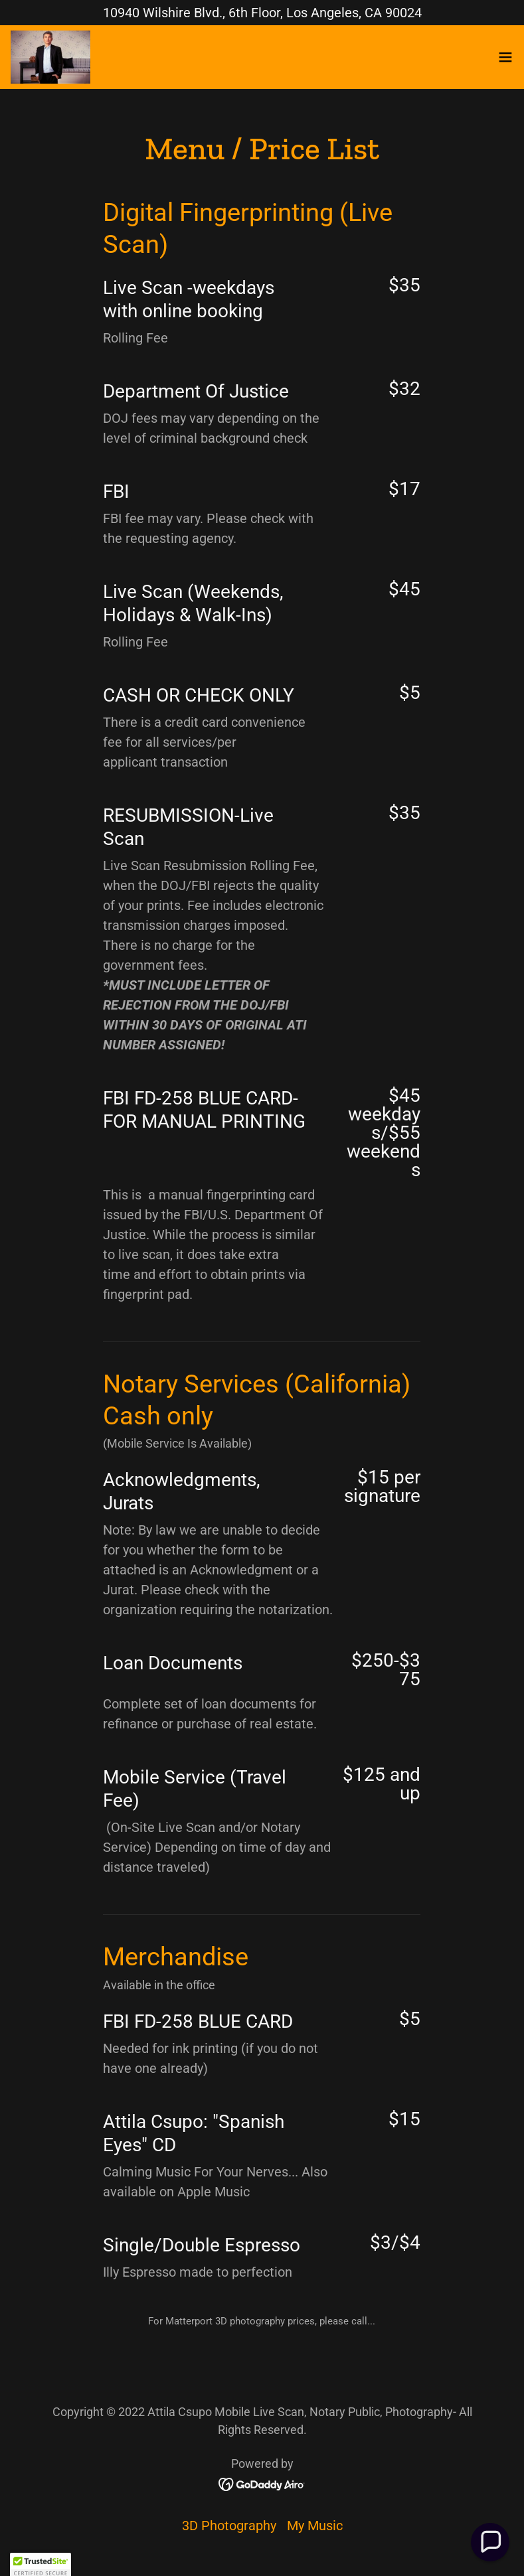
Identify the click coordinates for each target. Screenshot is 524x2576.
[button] (505, 57)
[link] (50, 57)
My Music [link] (315, 2526)
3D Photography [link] (229, 2526)
